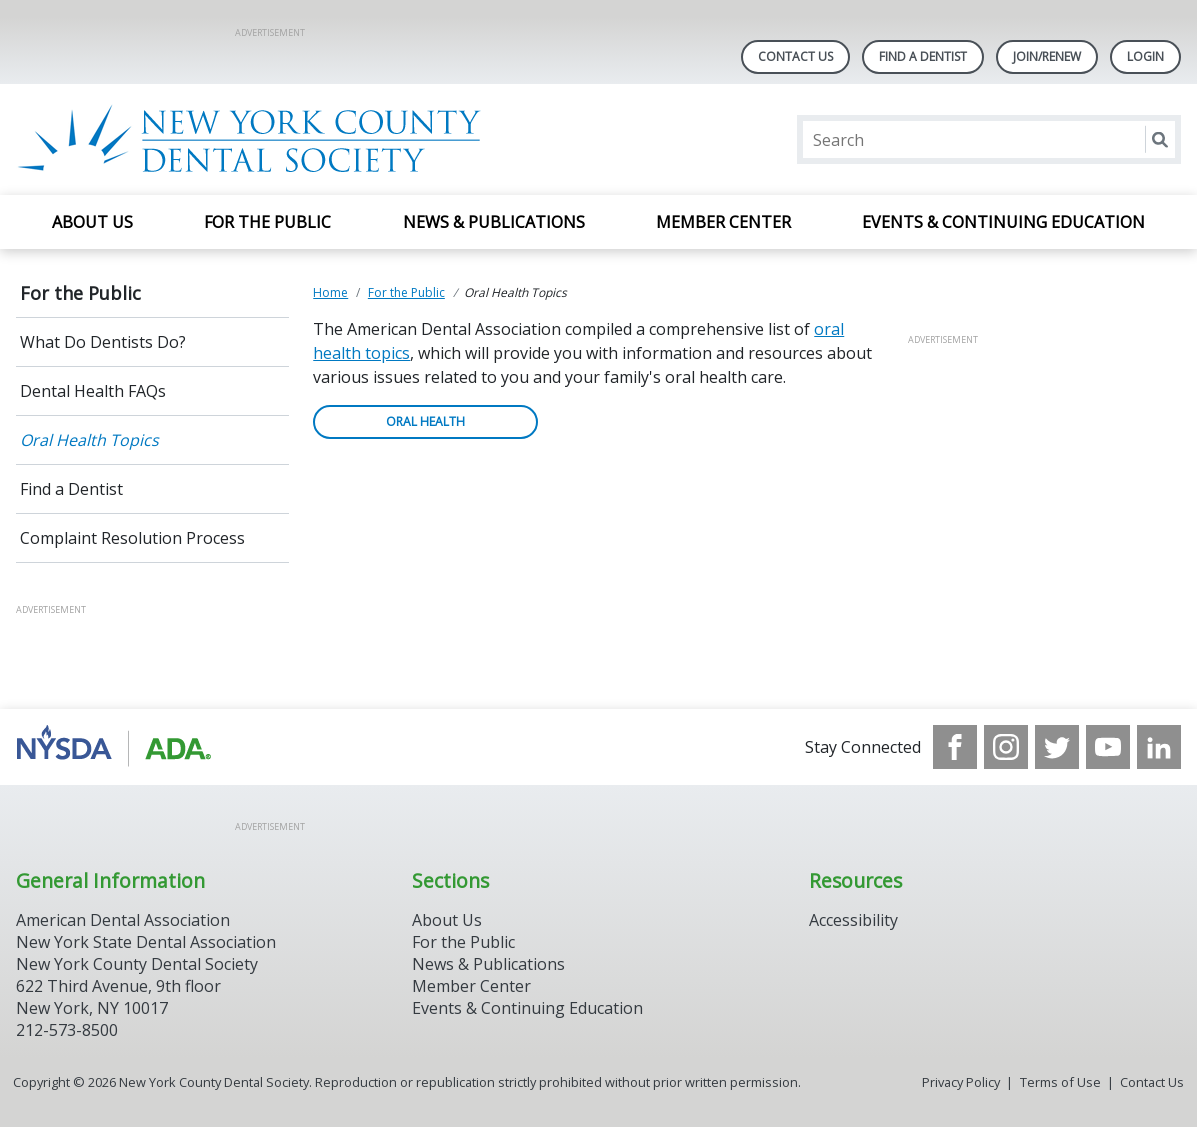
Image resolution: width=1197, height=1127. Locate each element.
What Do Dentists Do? (103, 342)
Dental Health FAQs (93, 391)
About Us (92, 222)
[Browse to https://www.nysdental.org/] (117, 747)
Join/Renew (1047, 56)
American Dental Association (123, 920)
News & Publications (494, 222)
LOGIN (1145, 56)
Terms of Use (1060, 1082)
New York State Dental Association (146, 942)
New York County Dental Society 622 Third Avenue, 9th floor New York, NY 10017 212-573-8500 (137, 997)
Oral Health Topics (89, 440)
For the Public (267, 222)
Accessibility (853, 920)
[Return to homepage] (274, 139)
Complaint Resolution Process (132, 538)
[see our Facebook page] (955, 747)
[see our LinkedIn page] (1159, 747)
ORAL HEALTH (425, 421)
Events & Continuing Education (1003, 222)
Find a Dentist (71, 489)
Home (330, 292)
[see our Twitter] (1057, 747)
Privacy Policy (961, 1082)
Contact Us (795, 56)
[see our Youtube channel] (1108, 747)
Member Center (723, 222)
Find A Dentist (923, 56)
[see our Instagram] (1006, 747)
